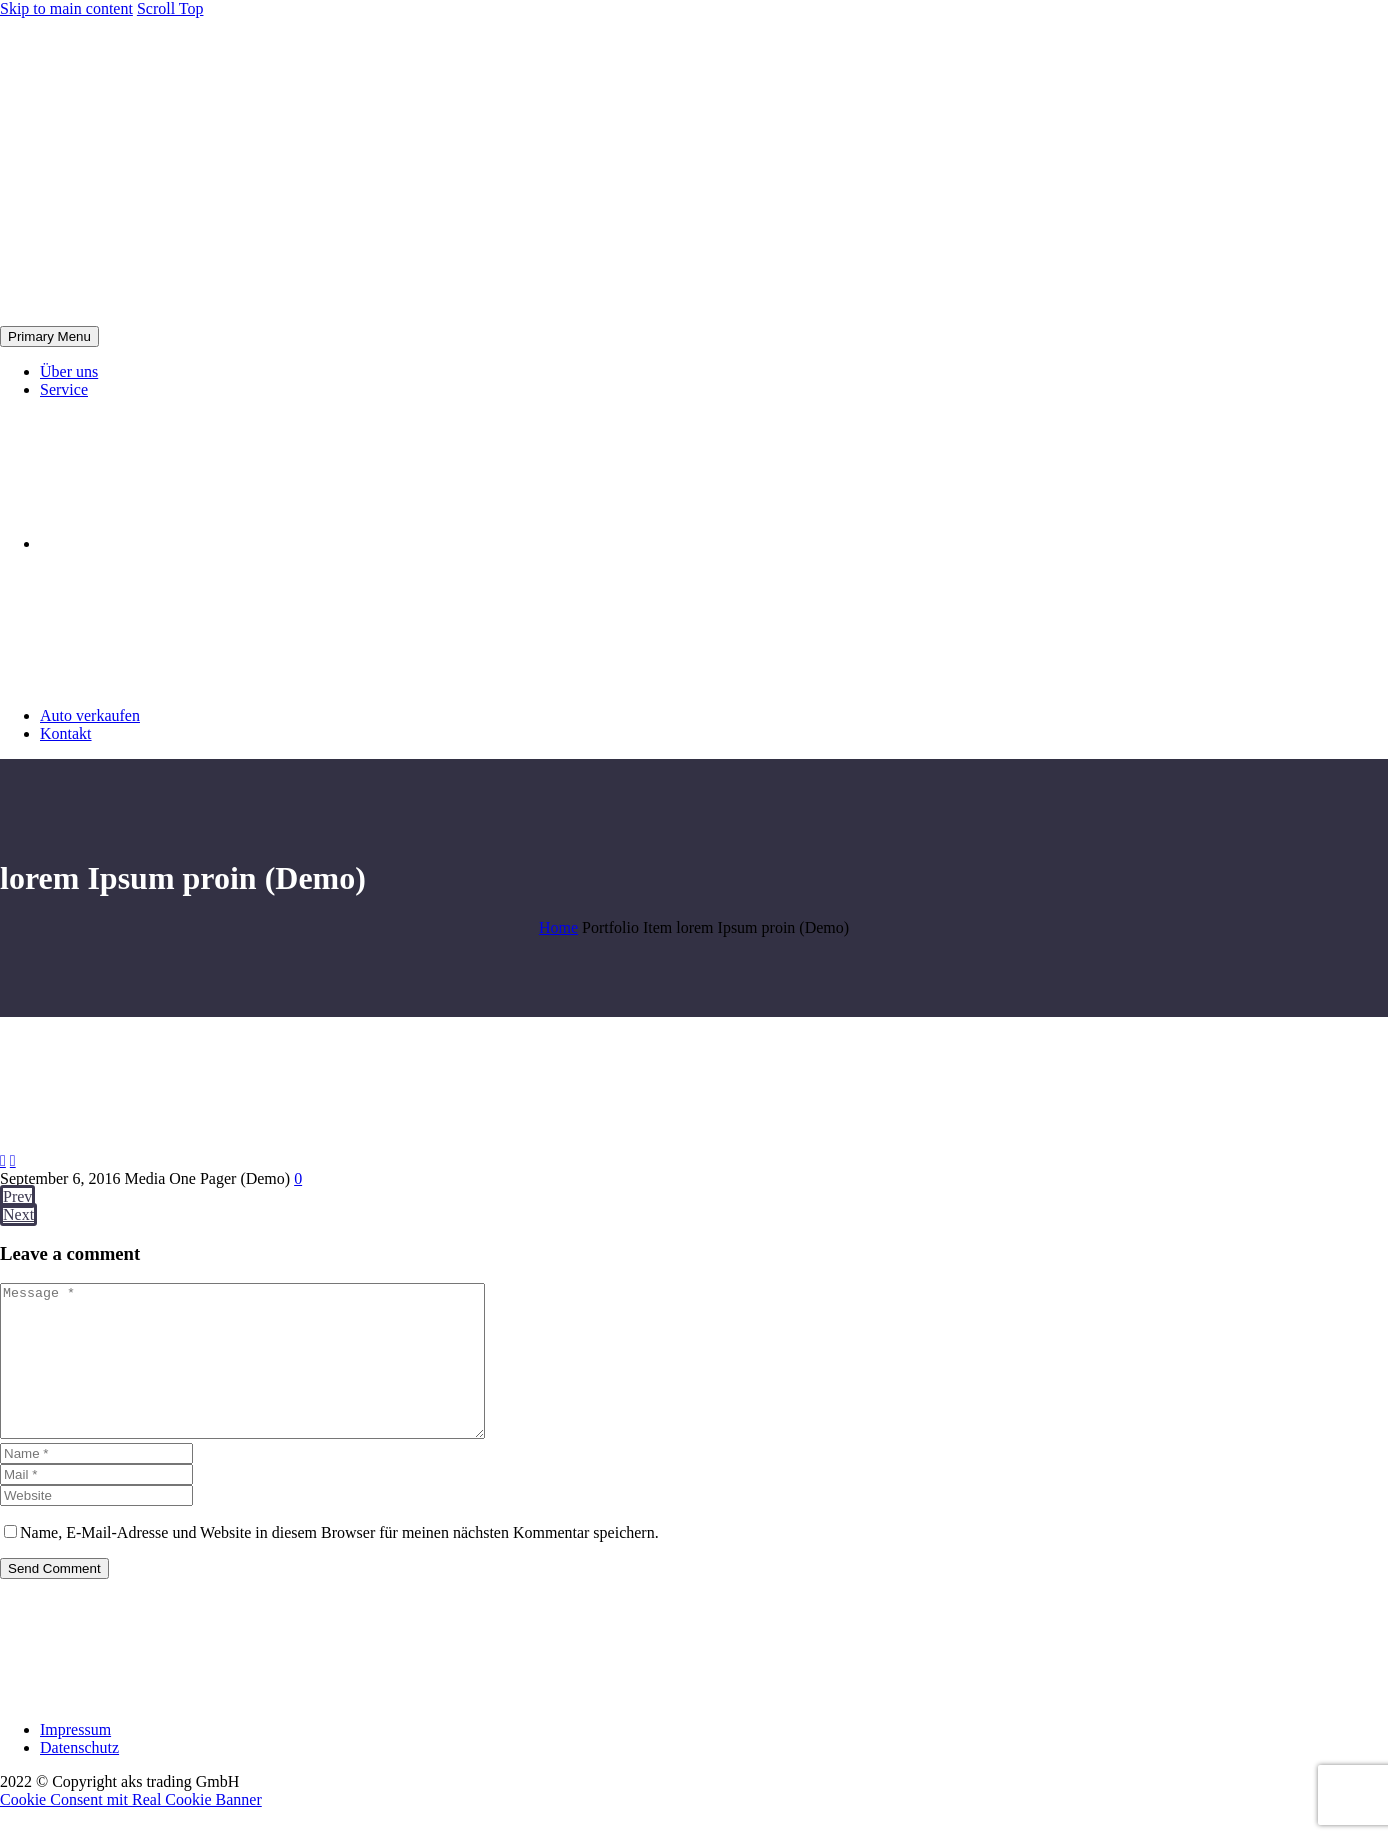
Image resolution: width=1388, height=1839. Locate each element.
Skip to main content (66, 8)
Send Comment (54, 1598)
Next (18, 1214)
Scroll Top (170, 8)
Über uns (69, 371)
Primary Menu (49, 336)
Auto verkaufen (90, 715)
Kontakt (66, 733)
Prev (17, 1196)
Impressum (75, 1759)
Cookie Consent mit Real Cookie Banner (131, 1829)
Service (64, 389)
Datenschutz (79, 1777)
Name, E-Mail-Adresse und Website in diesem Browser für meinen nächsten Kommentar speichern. (339, 1562)
